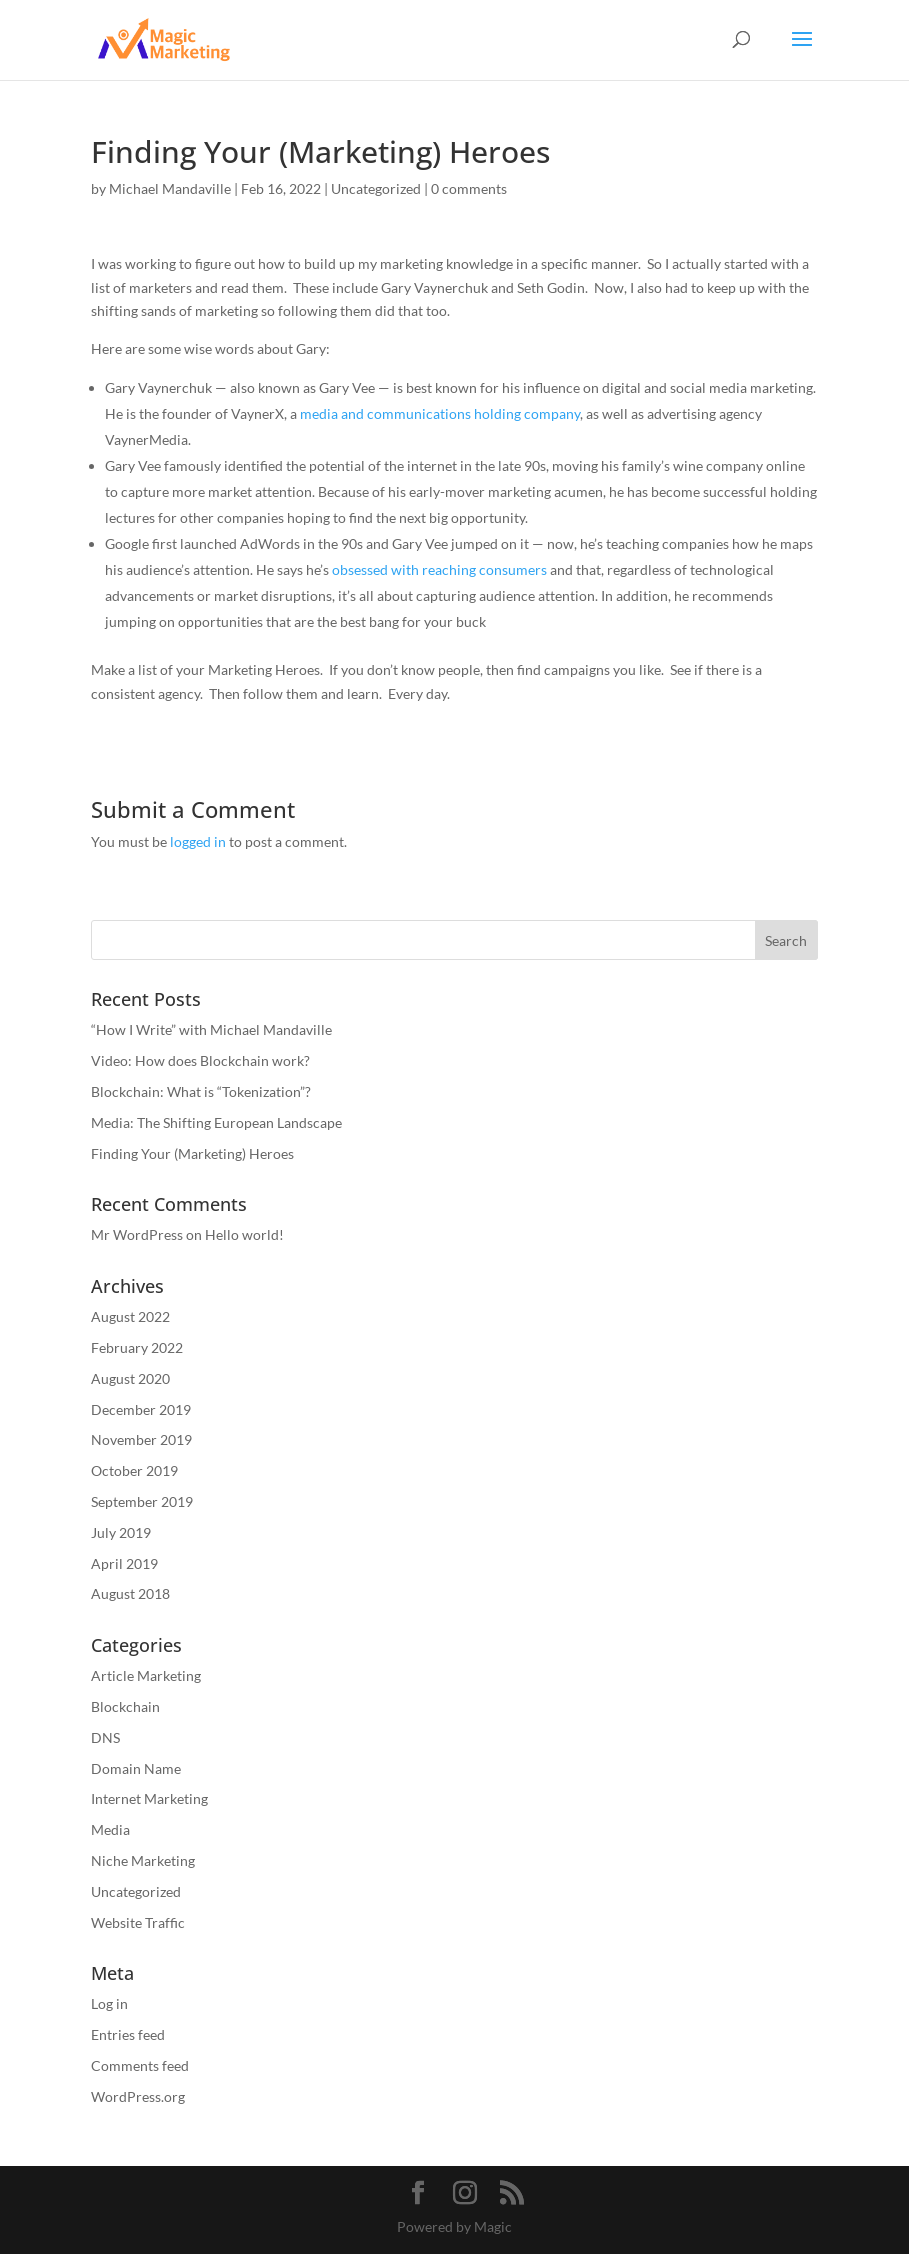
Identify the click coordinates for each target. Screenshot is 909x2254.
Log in (109, 2003)
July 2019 (121, 1532)
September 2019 (142, 1501)
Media (110, 1829)
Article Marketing (146, 1675)
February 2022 (137, 1347)
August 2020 (130, 1378)
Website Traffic (138, 1922)
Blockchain (125, 1706)
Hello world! (244, 1234)
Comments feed (140, 2065)
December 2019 (141, 1409)
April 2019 (124, 1563)
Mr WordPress (137, 1234)
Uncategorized (376, 188)
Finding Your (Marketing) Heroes (192, 1153)
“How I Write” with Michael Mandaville (211, 1029)
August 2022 (130, 1316)
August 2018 (130, 1593)
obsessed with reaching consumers (439, 569)
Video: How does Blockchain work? (200, 1060)
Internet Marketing (149, 1798)
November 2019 (141, 1439)
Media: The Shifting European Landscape (216, 1122)
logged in (198, 841)
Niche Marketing (143, 1860)
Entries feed (128, 2034)
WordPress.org (138, 2096)
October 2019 (134, 1470)
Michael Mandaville (170, 188)
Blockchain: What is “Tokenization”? (201, 1091)
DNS (105, 1737)
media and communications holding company (440, 413)
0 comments (469, 188)
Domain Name (136, 1768)
